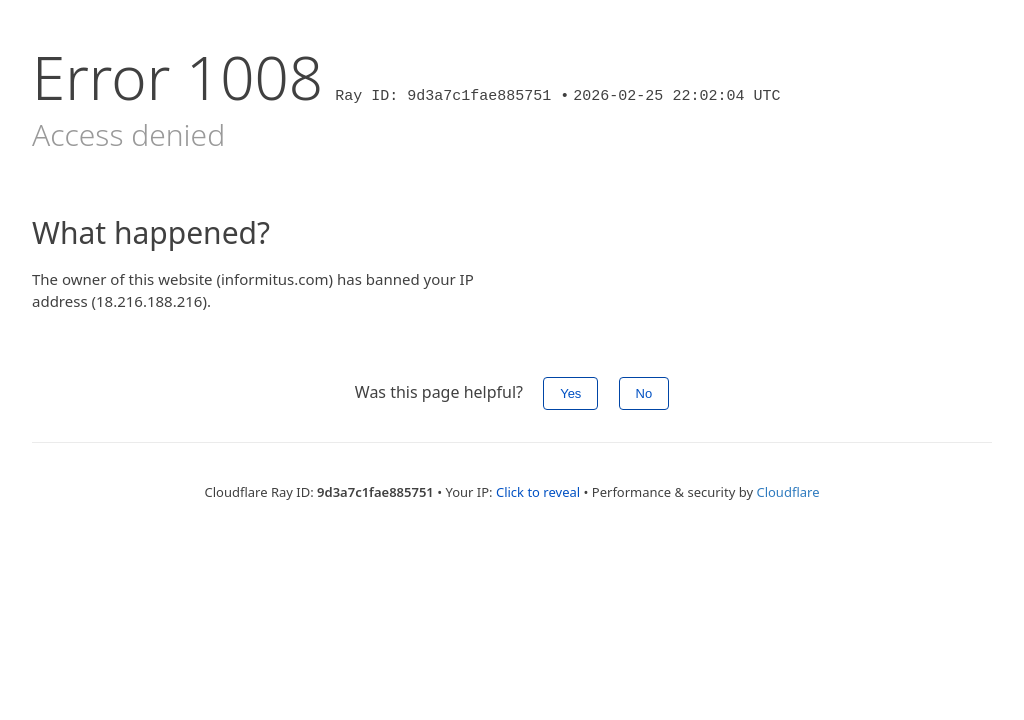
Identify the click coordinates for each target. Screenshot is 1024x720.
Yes (570, 393)
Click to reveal (538, 492)
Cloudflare (787, 492)
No (644, 393)
